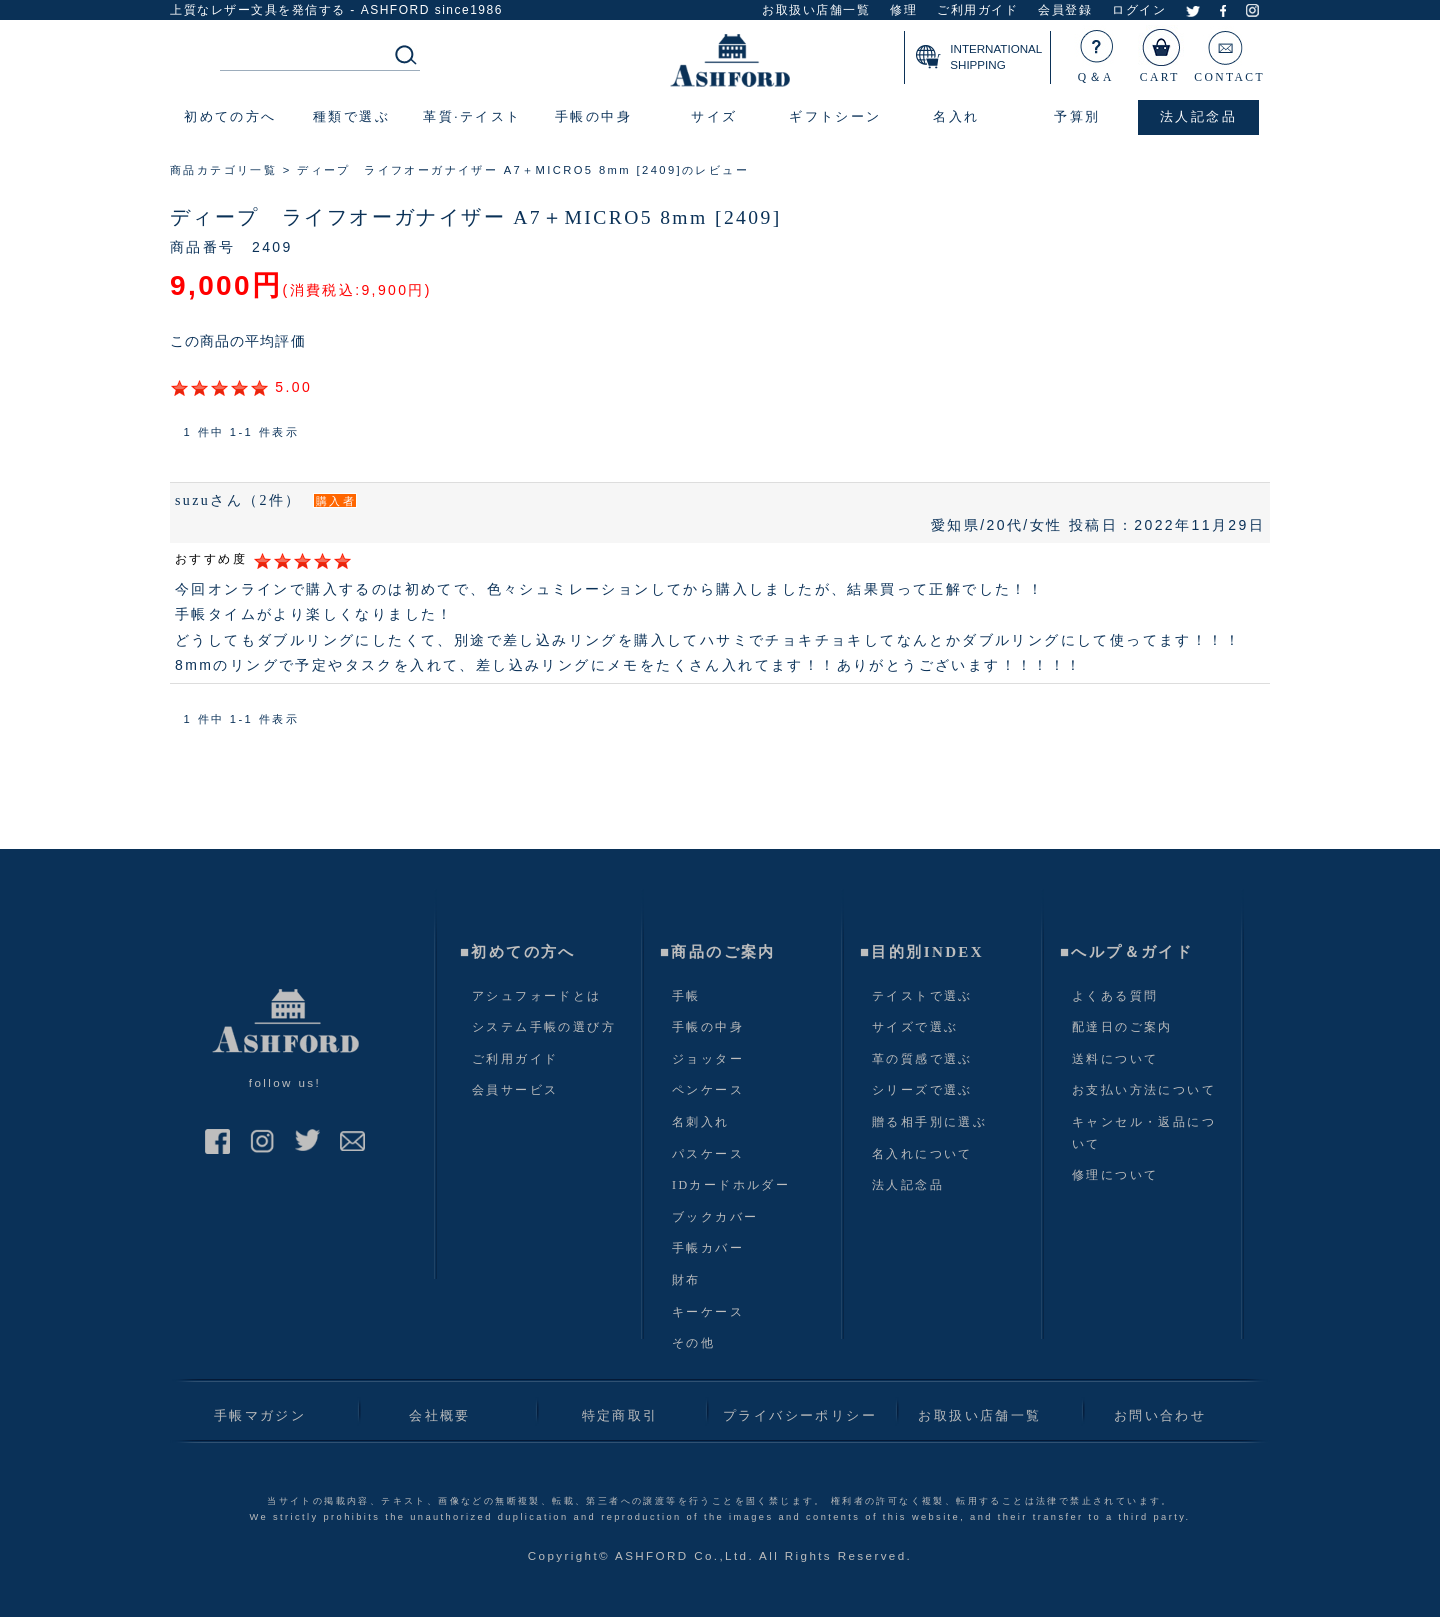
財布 (686, 1280)
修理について (1115, 1175)
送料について (1115, 1059)
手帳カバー (708, 1248)
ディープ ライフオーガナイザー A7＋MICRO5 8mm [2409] (476, 217)
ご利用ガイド (977, 10)
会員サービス (515, 1090)
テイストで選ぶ (922, 996)
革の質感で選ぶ (922, 1059)
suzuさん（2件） (238, 500)
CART (1161, 52)
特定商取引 (620, 1415)
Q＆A (1097, 52)
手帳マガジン (260, 1415)
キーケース (708, 1312)
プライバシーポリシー (800, 1415)
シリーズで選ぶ (922, 1090)
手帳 (686, 996)
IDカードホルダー (731, 1185)
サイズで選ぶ (915, 1027)
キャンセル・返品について (1144, 1133)
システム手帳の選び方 (544, 1027)
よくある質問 (1115, 996)
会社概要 (440, 1415)
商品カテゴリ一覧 (223, 170)
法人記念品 (908, 1185)
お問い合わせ (1160, 1415)
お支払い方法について (1144, 1090)
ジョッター (708, 1059)
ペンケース (708, 1090)
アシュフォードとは (537, 996)
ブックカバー (715, 1217)
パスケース (708, 1154)
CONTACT (1229, 52)
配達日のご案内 (1122, 1027)
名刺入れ (701, 1122)
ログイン (1139, 10)
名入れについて (922, 1154)
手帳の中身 (708, 1027)
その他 (693, 1343)
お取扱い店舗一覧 (816, 10)
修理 (903, 10)
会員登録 (1065, 10)
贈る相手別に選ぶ (929, 1122)
